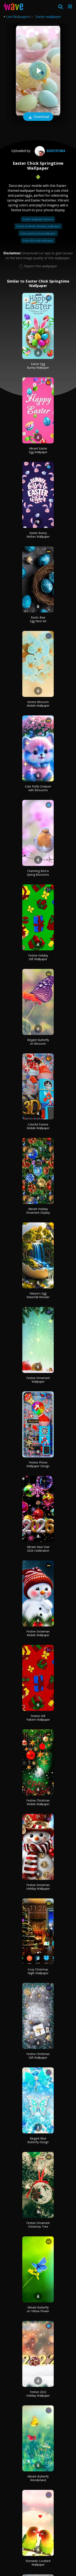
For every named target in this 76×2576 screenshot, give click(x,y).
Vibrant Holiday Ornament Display (38, 1210)
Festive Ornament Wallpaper (38, 1379)
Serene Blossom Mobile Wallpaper (38, 703)
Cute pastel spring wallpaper (38, 233)
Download (38, 117)
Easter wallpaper (48, 16)
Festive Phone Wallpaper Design (38, 1464)
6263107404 (49, 150)
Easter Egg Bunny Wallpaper (38, 365)
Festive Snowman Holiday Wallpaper (38, 1886)
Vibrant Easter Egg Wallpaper (38, 450)
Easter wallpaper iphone (38, 219)
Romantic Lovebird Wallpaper (38, 2562)
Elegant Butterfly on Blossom (38, 1041)
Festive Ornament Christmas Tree (38, 2224)
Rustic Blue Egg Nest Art (38, 619)
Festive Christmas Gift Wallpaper (38, 2055)
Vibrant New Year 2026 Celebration (38, 1548)
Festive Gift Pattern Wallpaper (38, 1717)
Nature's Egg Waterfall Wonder (38, 1295)
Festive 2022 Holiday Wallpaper (38, 2393)
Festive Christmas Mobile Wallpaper (38, 1802)
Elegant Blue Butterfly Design (38, 2140)
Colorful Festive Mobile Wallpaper (38, 1126)
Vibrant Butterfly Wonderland (38, 2478)
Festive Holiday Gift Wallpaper (38, 957)
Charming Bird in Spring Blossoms (38, 872)
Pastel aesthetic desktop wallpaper (38, 226)
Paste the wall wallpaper (38, 240)
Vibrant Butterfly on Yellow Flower (38, 2309)
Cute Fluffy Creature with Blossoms (38, 788)
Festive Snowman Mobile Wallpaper (38, 1633)
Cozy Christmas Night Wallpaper (38, 1971)
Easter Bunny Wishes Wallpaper (38, 534)
